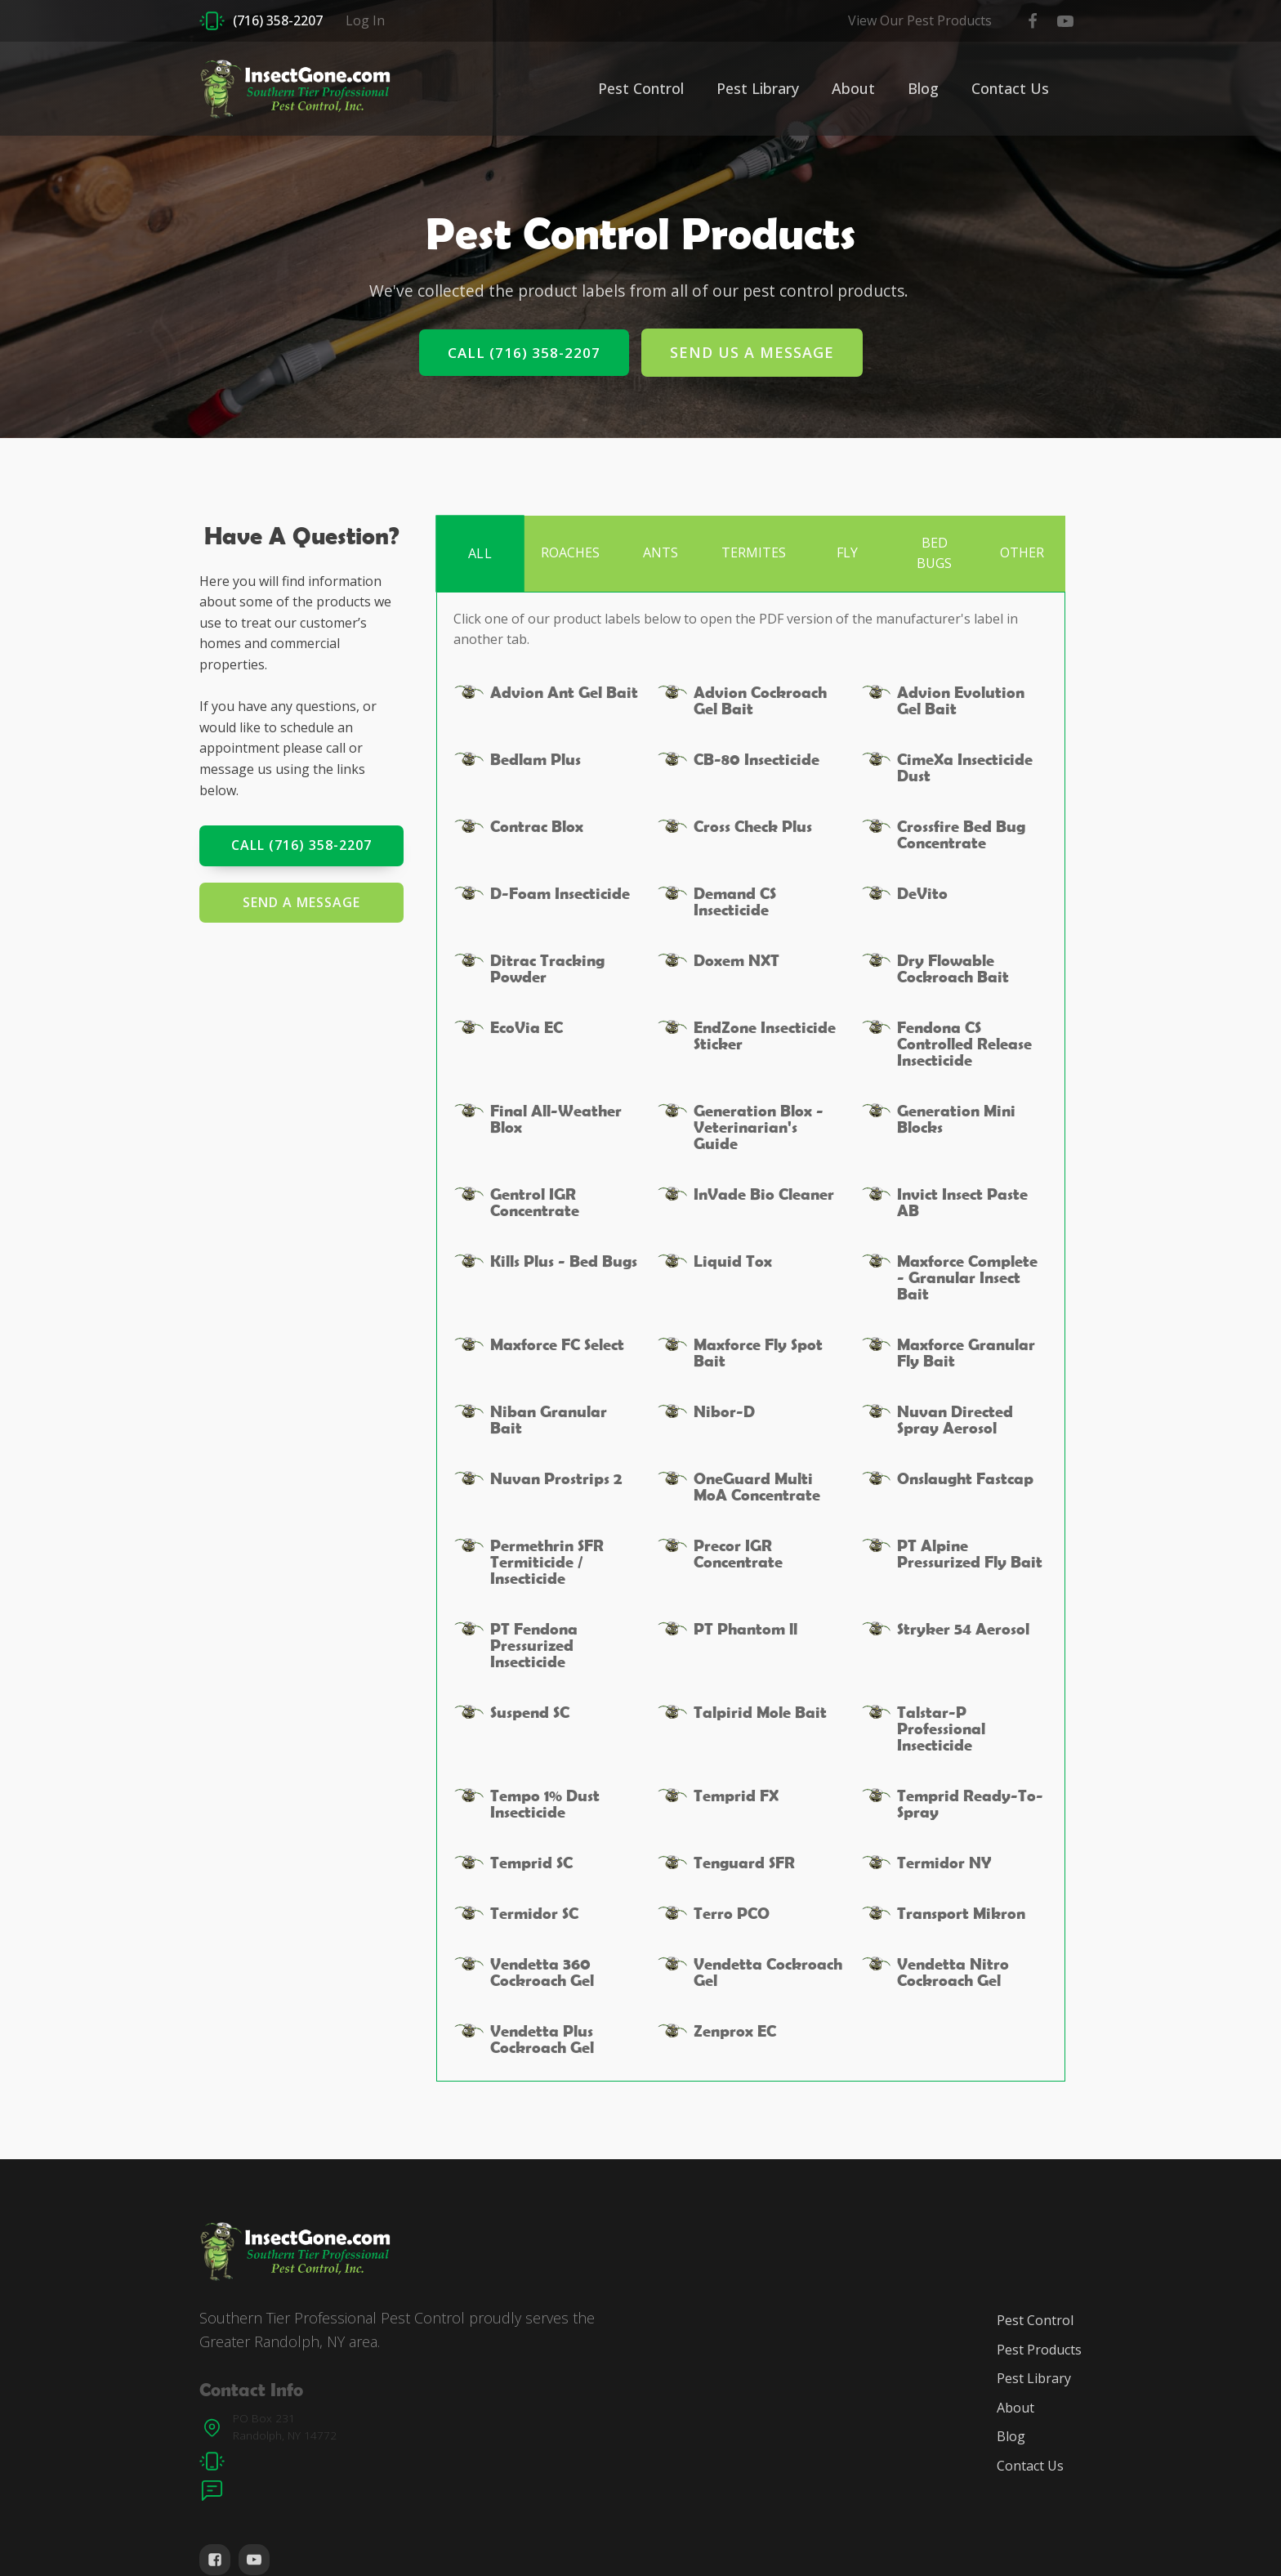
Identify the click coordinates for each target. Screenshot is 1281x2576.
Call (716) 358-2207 (524, 352)
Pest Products (1039, 2350)
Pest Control (641, 88)
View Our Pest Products (920, 20)
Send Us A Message (752, 352)
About (853, 88)
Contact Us (1010, 88)
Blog (923, 88)
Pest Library (757, 88)
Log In (365, 20)
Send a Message (301, 902)
